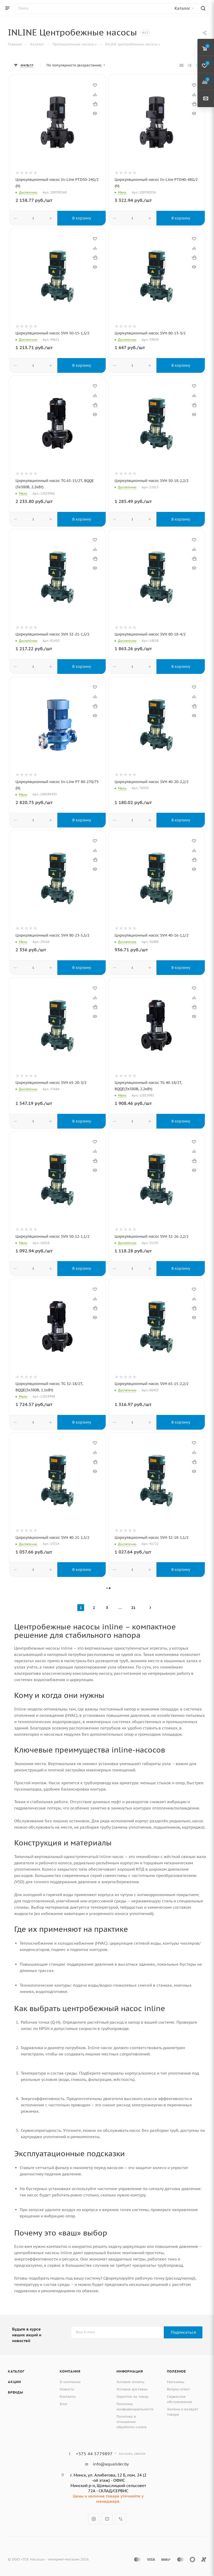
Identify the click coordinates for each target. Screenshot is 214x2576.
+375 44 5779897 (94, 2454)
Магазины (175, 2382)
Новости (67, 2389)
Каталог (16, 2371)
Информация (129, 2371)
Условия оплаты (130, 2382)
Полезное (176, 2371)
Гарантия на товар (132, 2396)
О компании (70, 2382)
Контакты (68, 2396)
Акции (14, 2382)
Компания (70, 2371)
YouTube (107, 2519)
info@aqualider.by (111, 2464)
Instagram (93, 2519)
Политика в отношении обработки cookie (131, 2421)
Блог (64, 2404)
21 (133, 1607)
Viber (120, 2519)
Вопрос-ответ (178, 2389)
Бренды (15, 2392)
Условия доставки (131, 2389)
